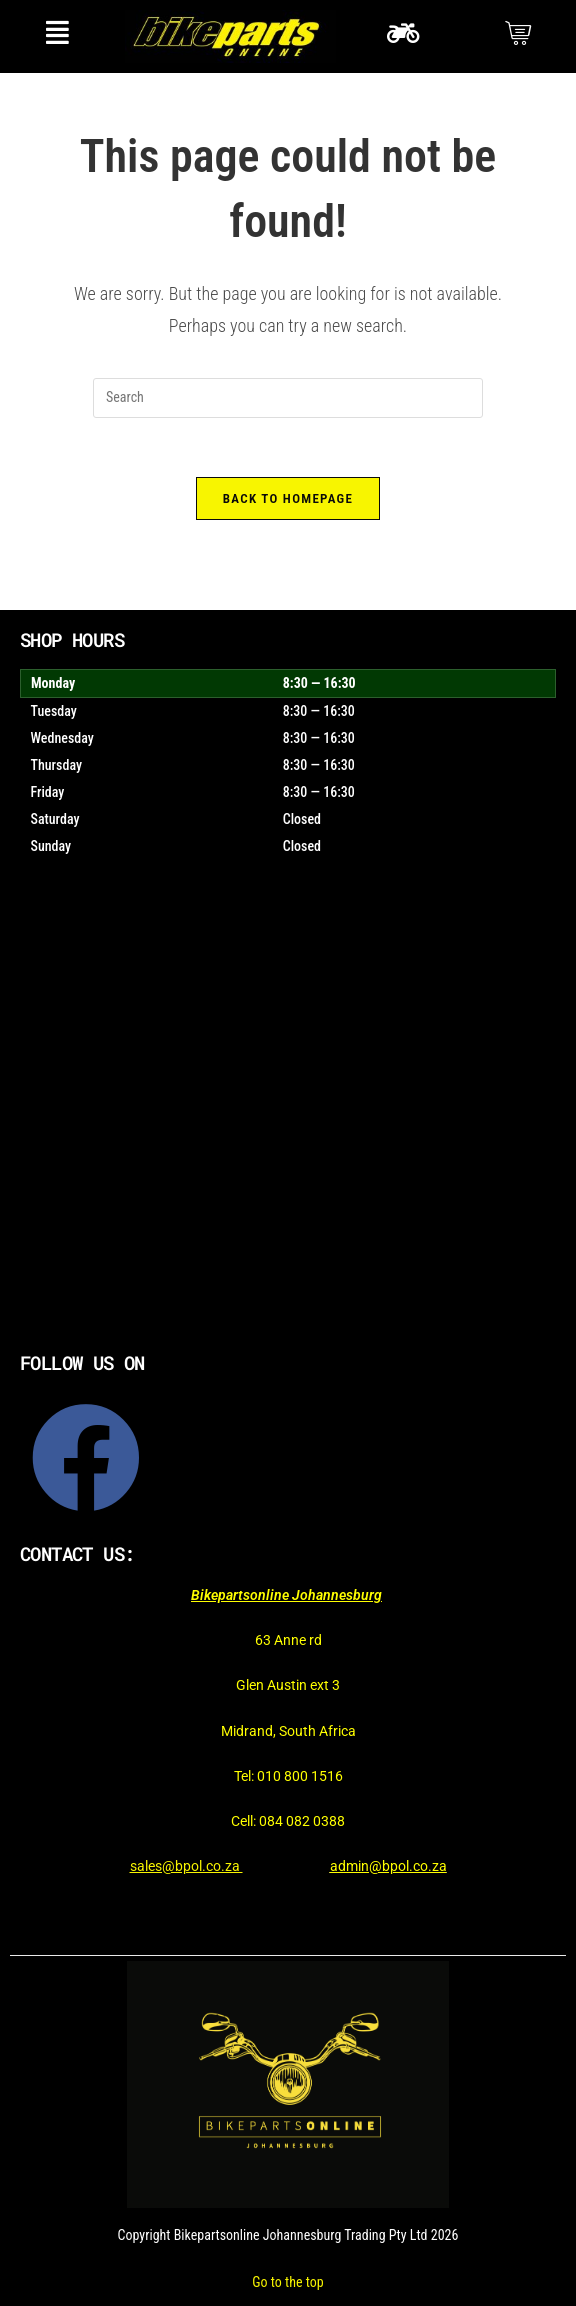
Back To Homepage (288, 499)
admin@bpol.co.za (388, 1867)
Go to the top (287, 2282)
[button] (57, 32)
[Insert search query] (288, 398)
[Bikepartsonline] (288, 1126)
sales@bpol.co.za (186, 1867)
